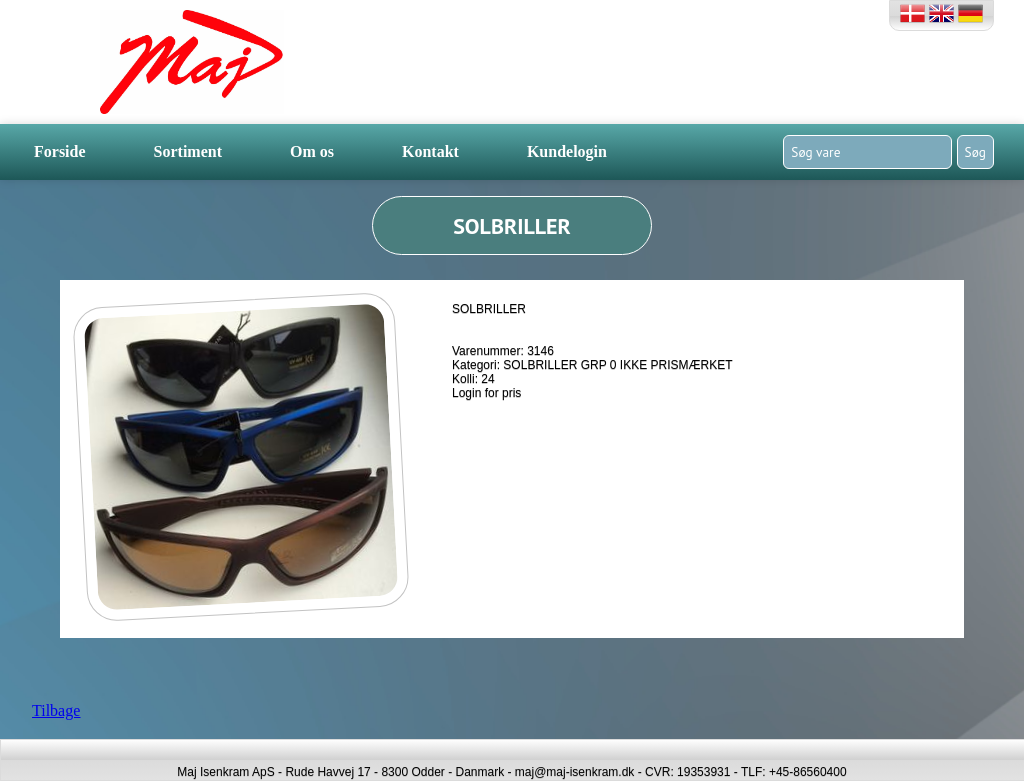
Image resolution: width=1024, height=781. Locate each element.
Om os (312, 151)
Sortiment (188, 151)
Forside (60, 151)
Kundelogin (567, 151)
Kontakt (430, 151)
